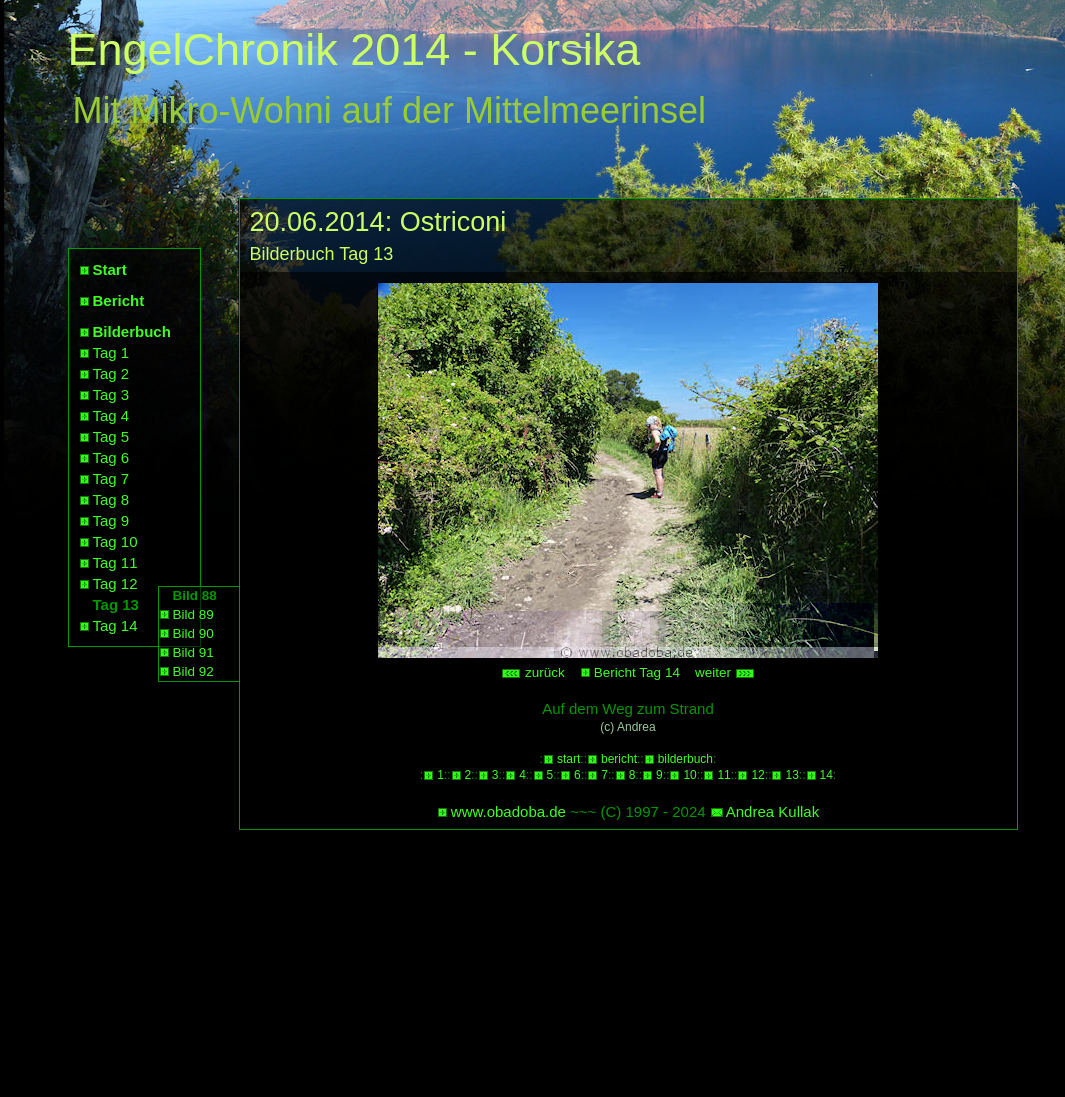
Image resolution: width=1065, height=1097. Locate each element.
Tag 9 (111, 520)
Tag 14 (115, 625)
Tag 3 (111, 394)
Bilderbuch (132, 331)
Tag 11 (115, 562)
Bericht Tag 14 (637, 672)
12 (757, 775)
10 (689, 775)
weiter (725, 672)
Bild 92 (193, 671)
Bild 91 (193, 652)
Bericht (119, 300)
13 (791, 775)
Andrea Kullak (772, 811)
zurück (533, 672)
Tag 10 (115, 541)
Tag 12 (115, 583)
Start (110, 269)
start (568, 759)
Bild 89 (193, 614)
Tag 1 (111, 352)
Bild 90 (193, 633)
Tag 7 (111, 478)
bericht (619, 759)
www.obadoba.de (508, 811)
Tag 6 (111, 457)
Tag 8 (111, 499)
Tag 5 (111, 436)
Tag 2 (111, 373)
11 (723, 775)
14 (826, 775)
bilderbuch (685, 759)
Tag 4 (111, 415)
